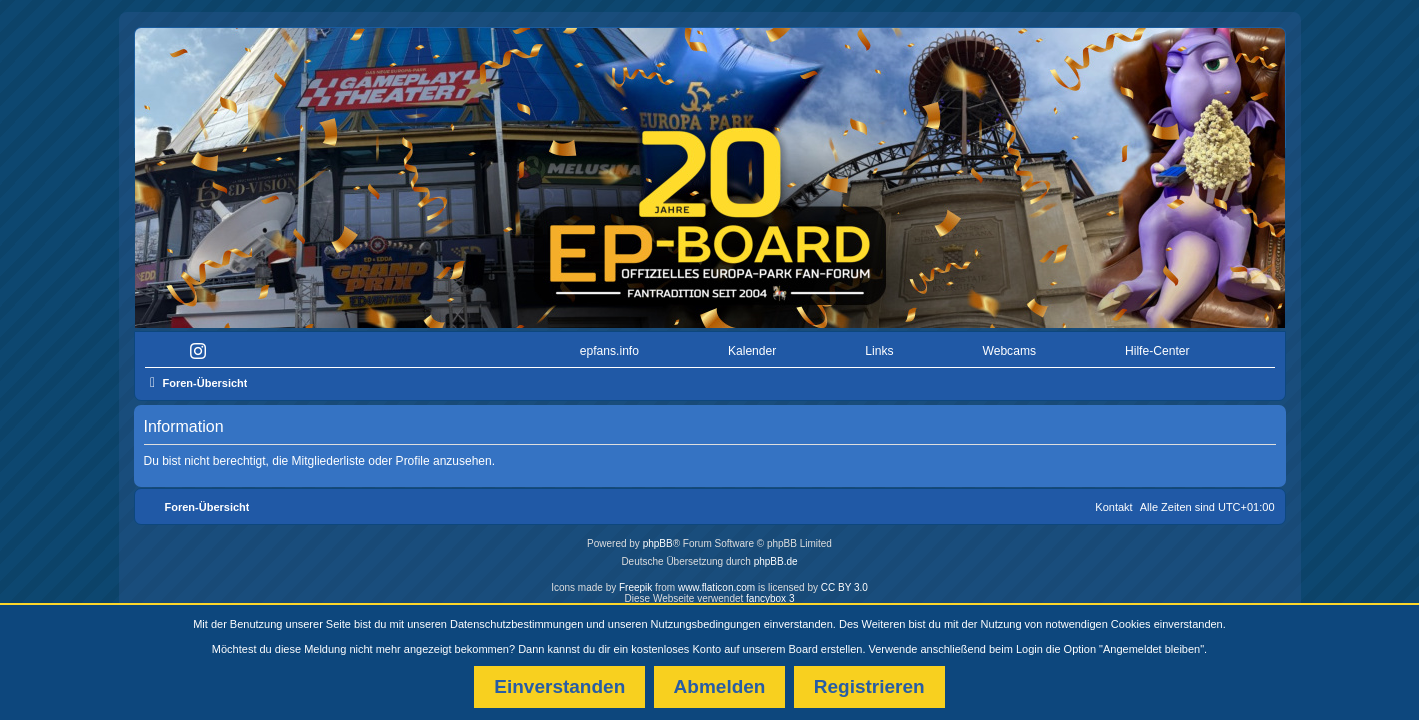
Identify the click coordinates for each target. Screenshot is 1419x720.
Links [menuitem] (879, 346)
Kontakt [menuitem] (1113, 502)
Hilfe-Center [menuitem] (1157, 346)
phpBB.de (776, 556)
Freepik (635, 582)
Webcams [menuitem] (1009, 346)
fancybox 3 (770, 593)
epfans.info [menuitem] (609, 346)
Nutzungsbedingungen (706, 624)
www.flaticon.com (716, 582)
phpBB (658, 538)
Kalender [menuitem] (752, 346)
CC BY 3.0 (844, 582)
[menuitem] (202, 346)
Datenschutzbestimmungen (516, 624)
